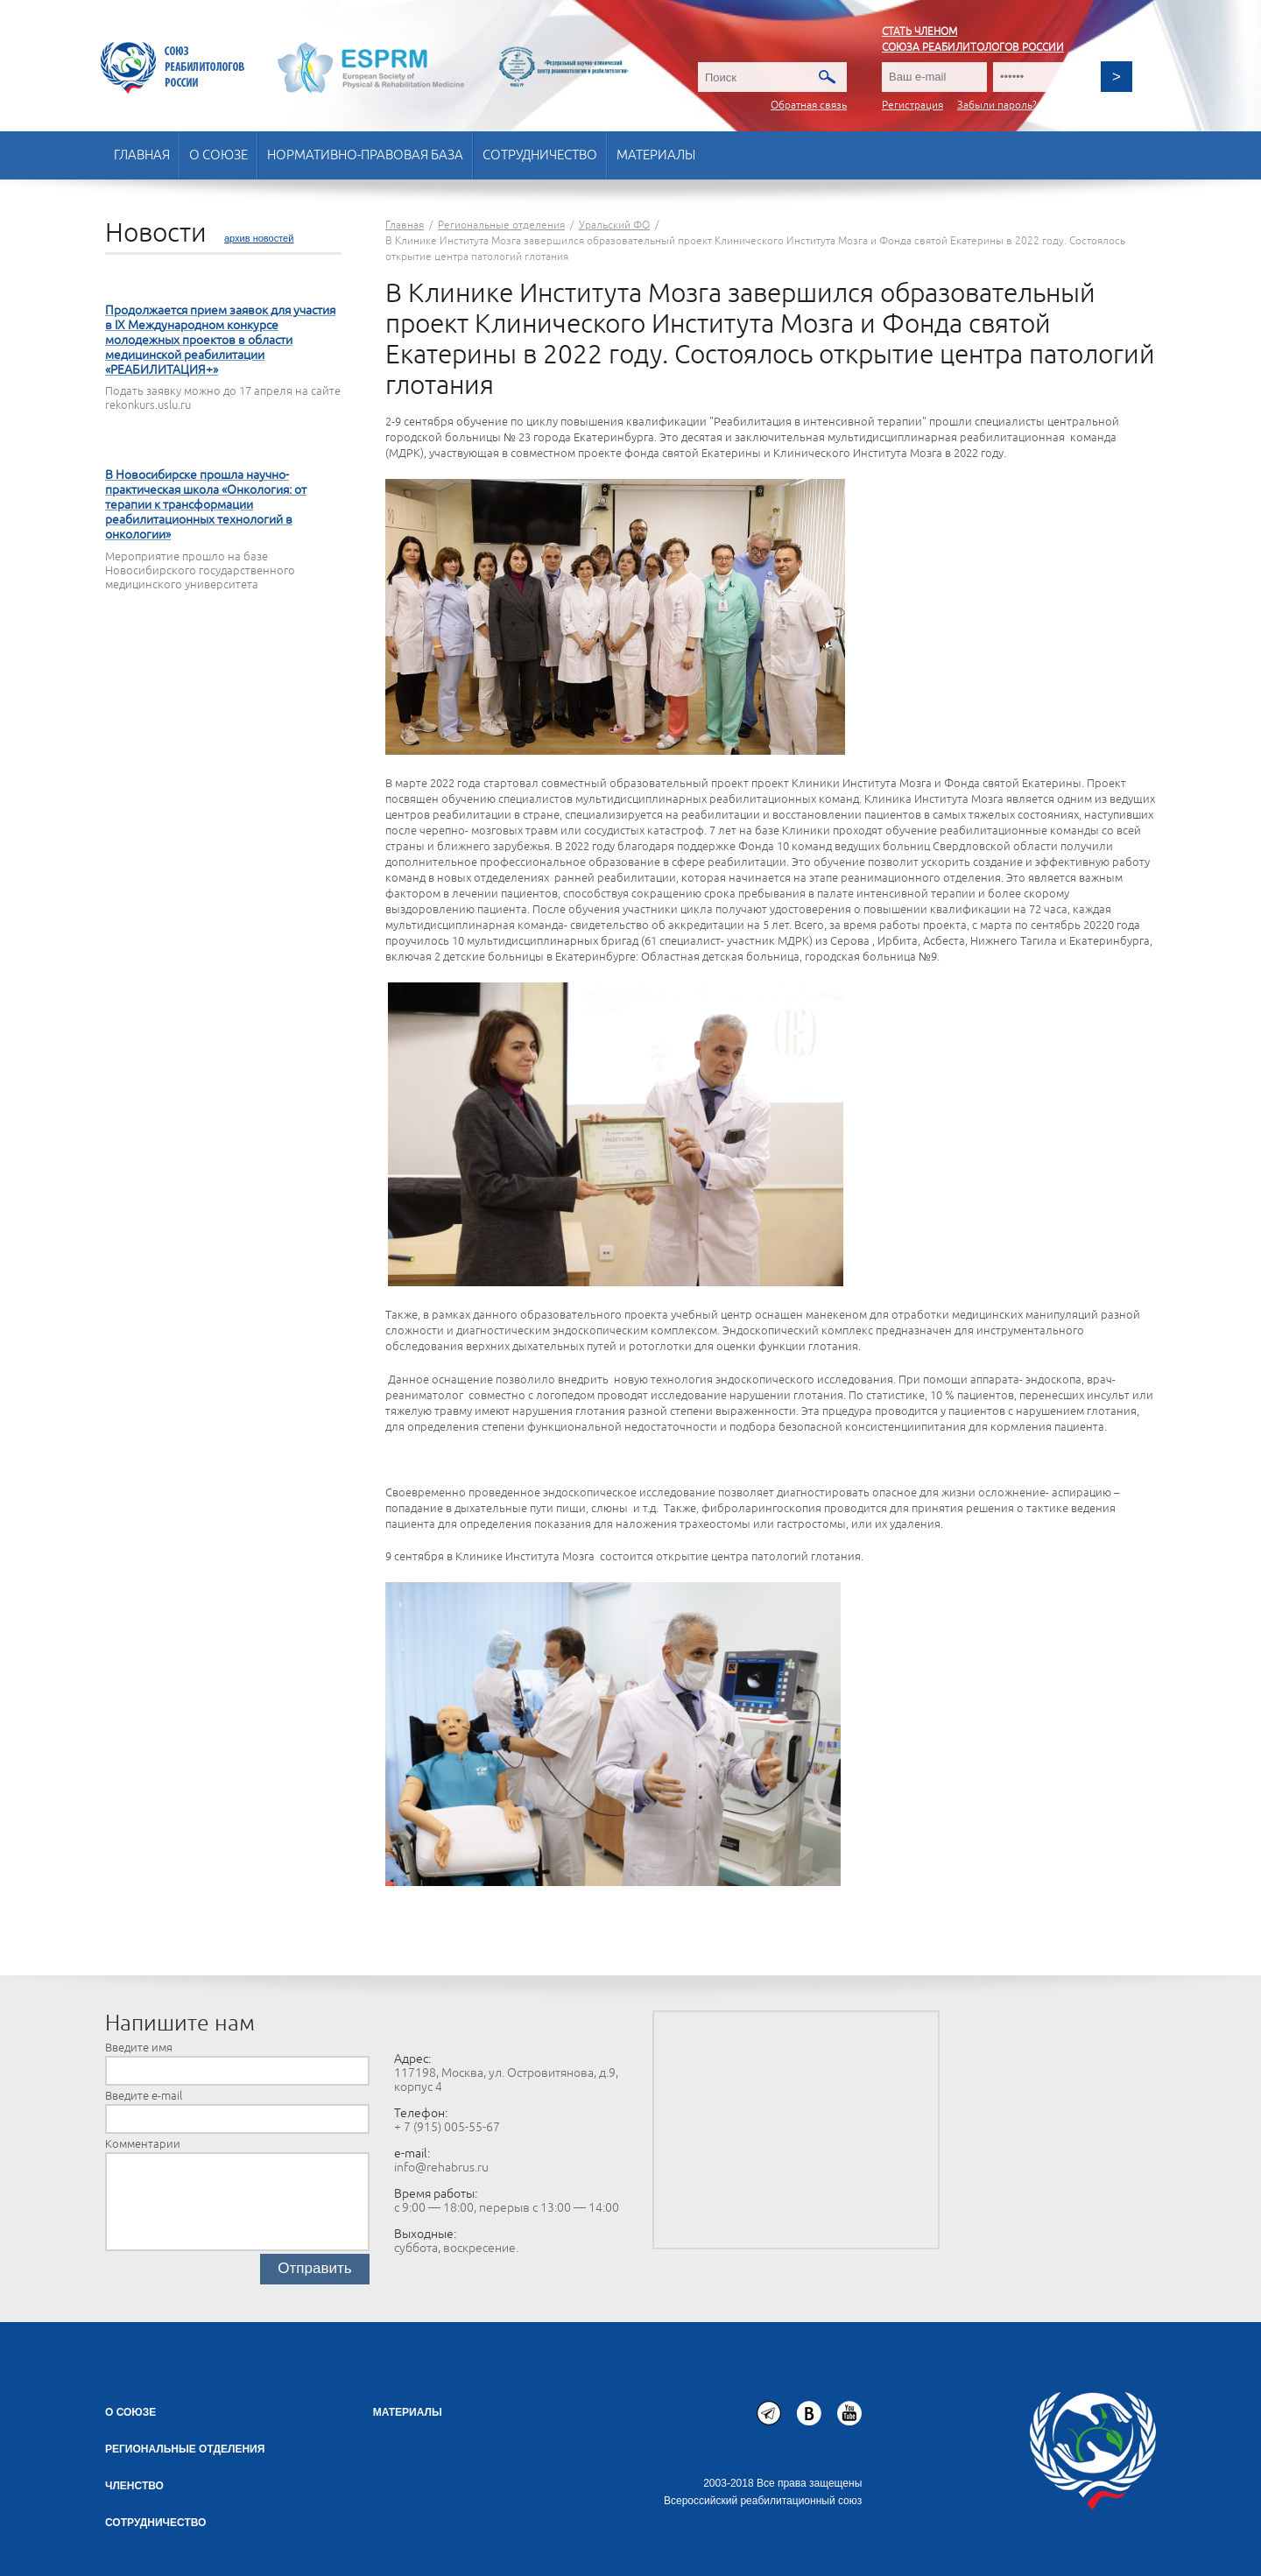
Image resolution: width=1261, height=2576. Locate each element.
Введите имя (139, 2048)
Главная (142, 155)
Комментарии (142, 2144)
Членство (134, 2486)
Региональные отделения (184, 2449)
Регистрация (912, 105)
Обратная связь (809, 105)
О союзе (218, 155)
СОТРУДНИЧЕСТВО (155, 2522)
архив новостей (258, 238)
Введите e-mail (143, 2096)
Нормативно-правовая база (365, 155)
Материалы (655, 155)
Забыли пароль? (997, 105)
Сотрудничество (540, 155)
